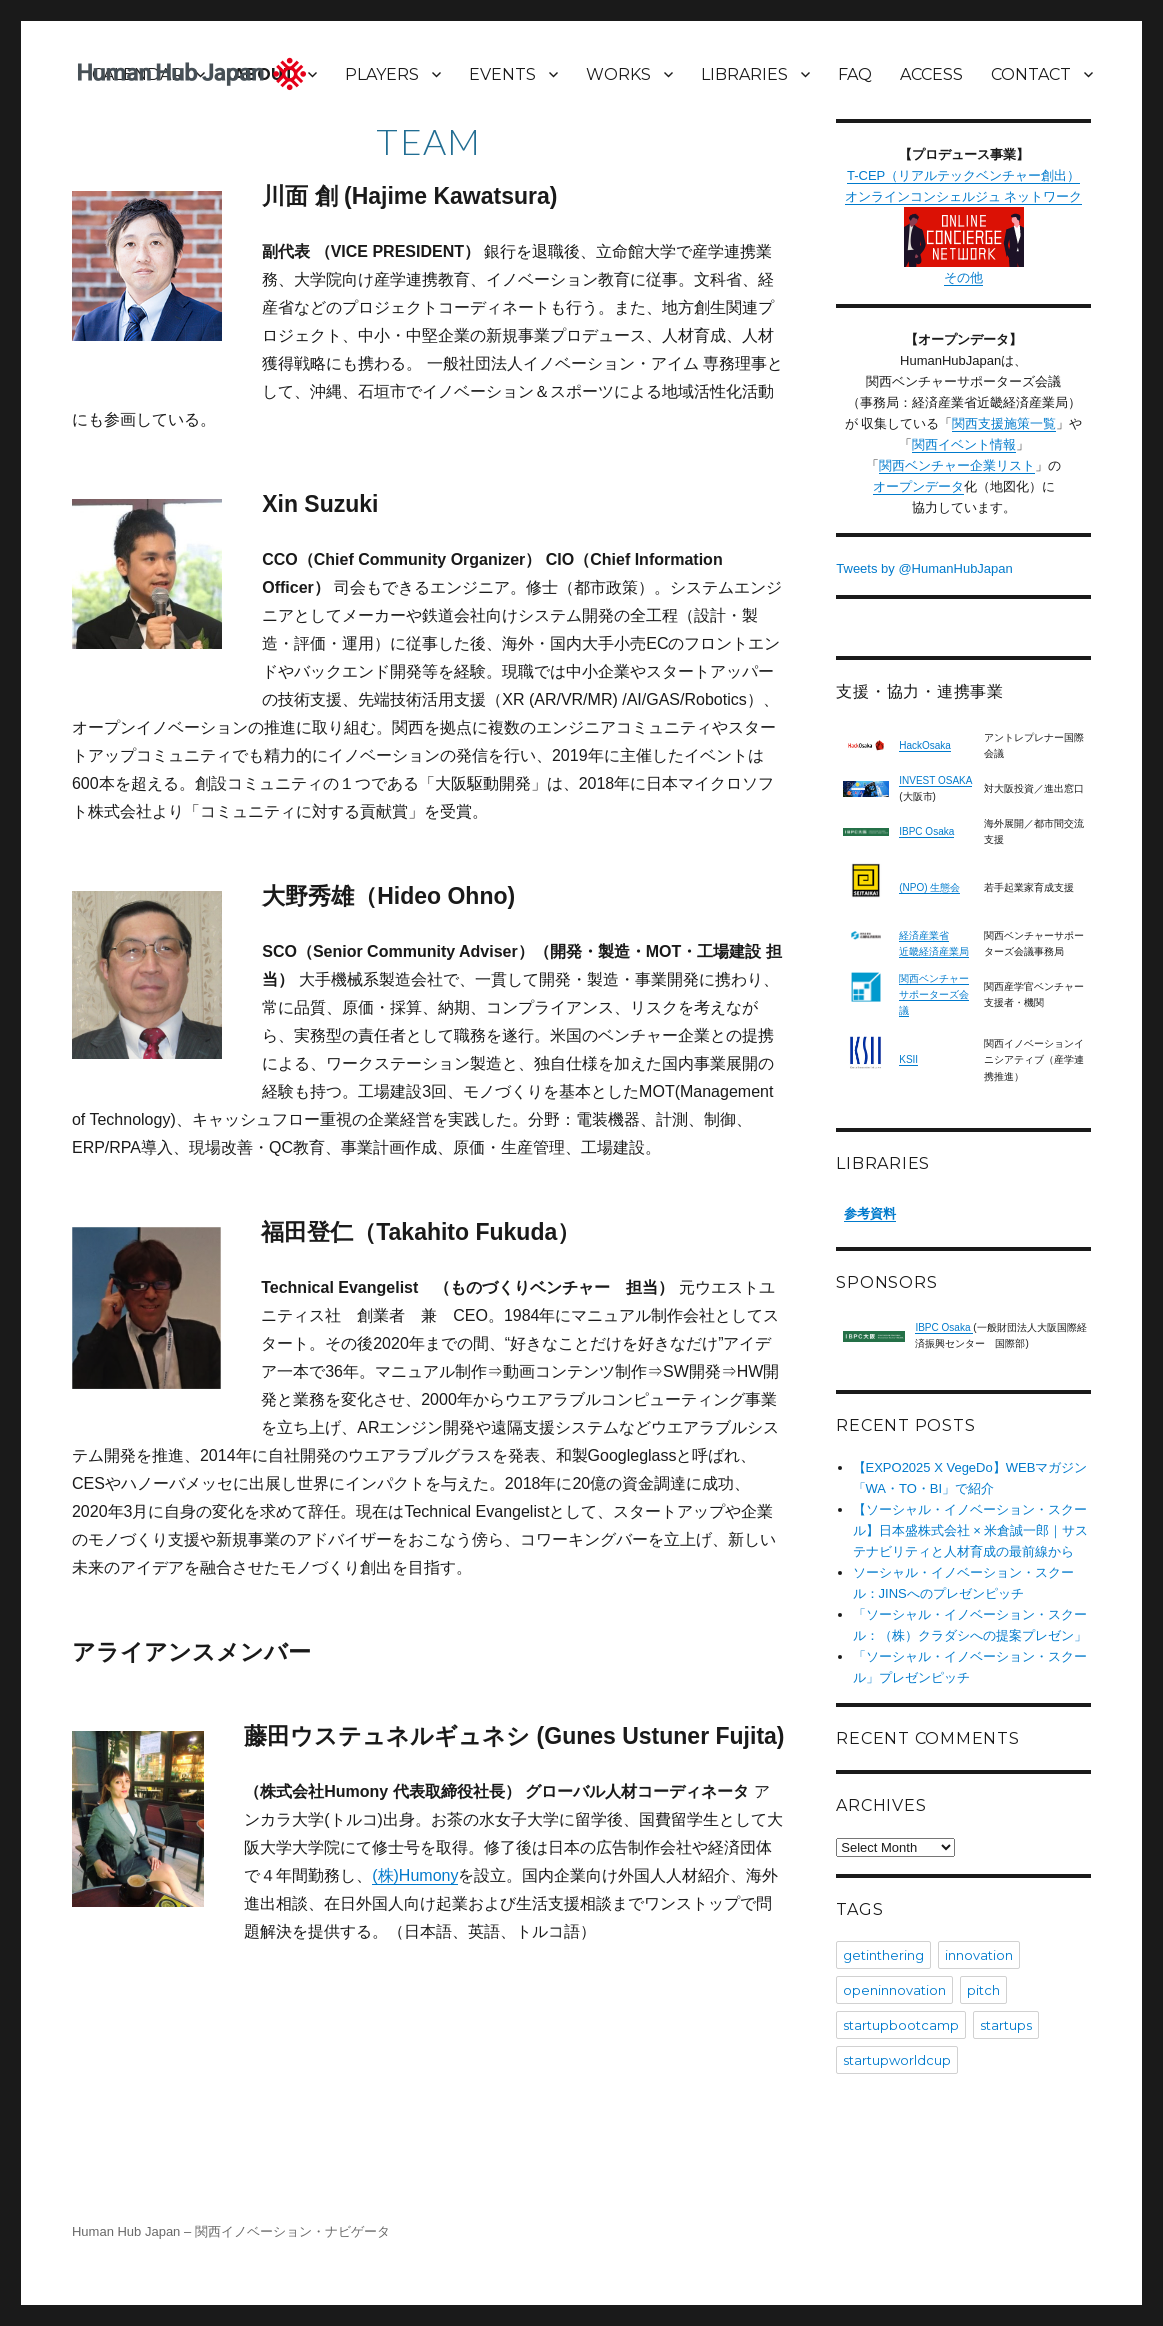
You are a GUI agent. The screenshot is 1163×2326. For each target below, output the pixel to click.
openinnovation (894, 1990)
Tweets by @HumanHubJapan (924, 568)
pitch (983, 1990)
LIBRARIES (744, 74)
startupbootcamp (901, 2025)
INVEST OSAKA (935, 780)
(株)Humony (415, 1875)
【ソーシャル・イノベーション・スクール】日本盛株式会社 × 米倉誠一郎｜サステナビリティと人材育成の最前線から (971, 1530)
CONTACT (1031, 74)
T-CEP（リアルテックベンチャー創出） (963, 175)
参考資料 (870, 1213)
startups (1006, 2025)
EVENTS (502, 74)
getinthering (883, 1955)
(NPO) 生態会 (929, 887)
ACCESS (931, 74)
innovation (979, 1955)
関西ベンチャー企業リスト (957, 465)
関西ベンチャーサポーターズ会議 (934, 994)
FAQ (855, 74)
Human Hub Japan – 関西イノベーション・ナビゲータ (231, 2231)
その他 (963, 277)
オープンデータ (918, 486)
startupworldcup (897, 2060)
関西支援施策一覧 (1004, 423)
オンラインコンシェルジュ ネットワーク (964, 228)
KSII (908, 1059)
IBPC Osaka (926, 831)
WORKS (618, 74)
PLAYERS (382, 74)
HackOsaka (925, 745)
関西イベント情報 (964, 444)
